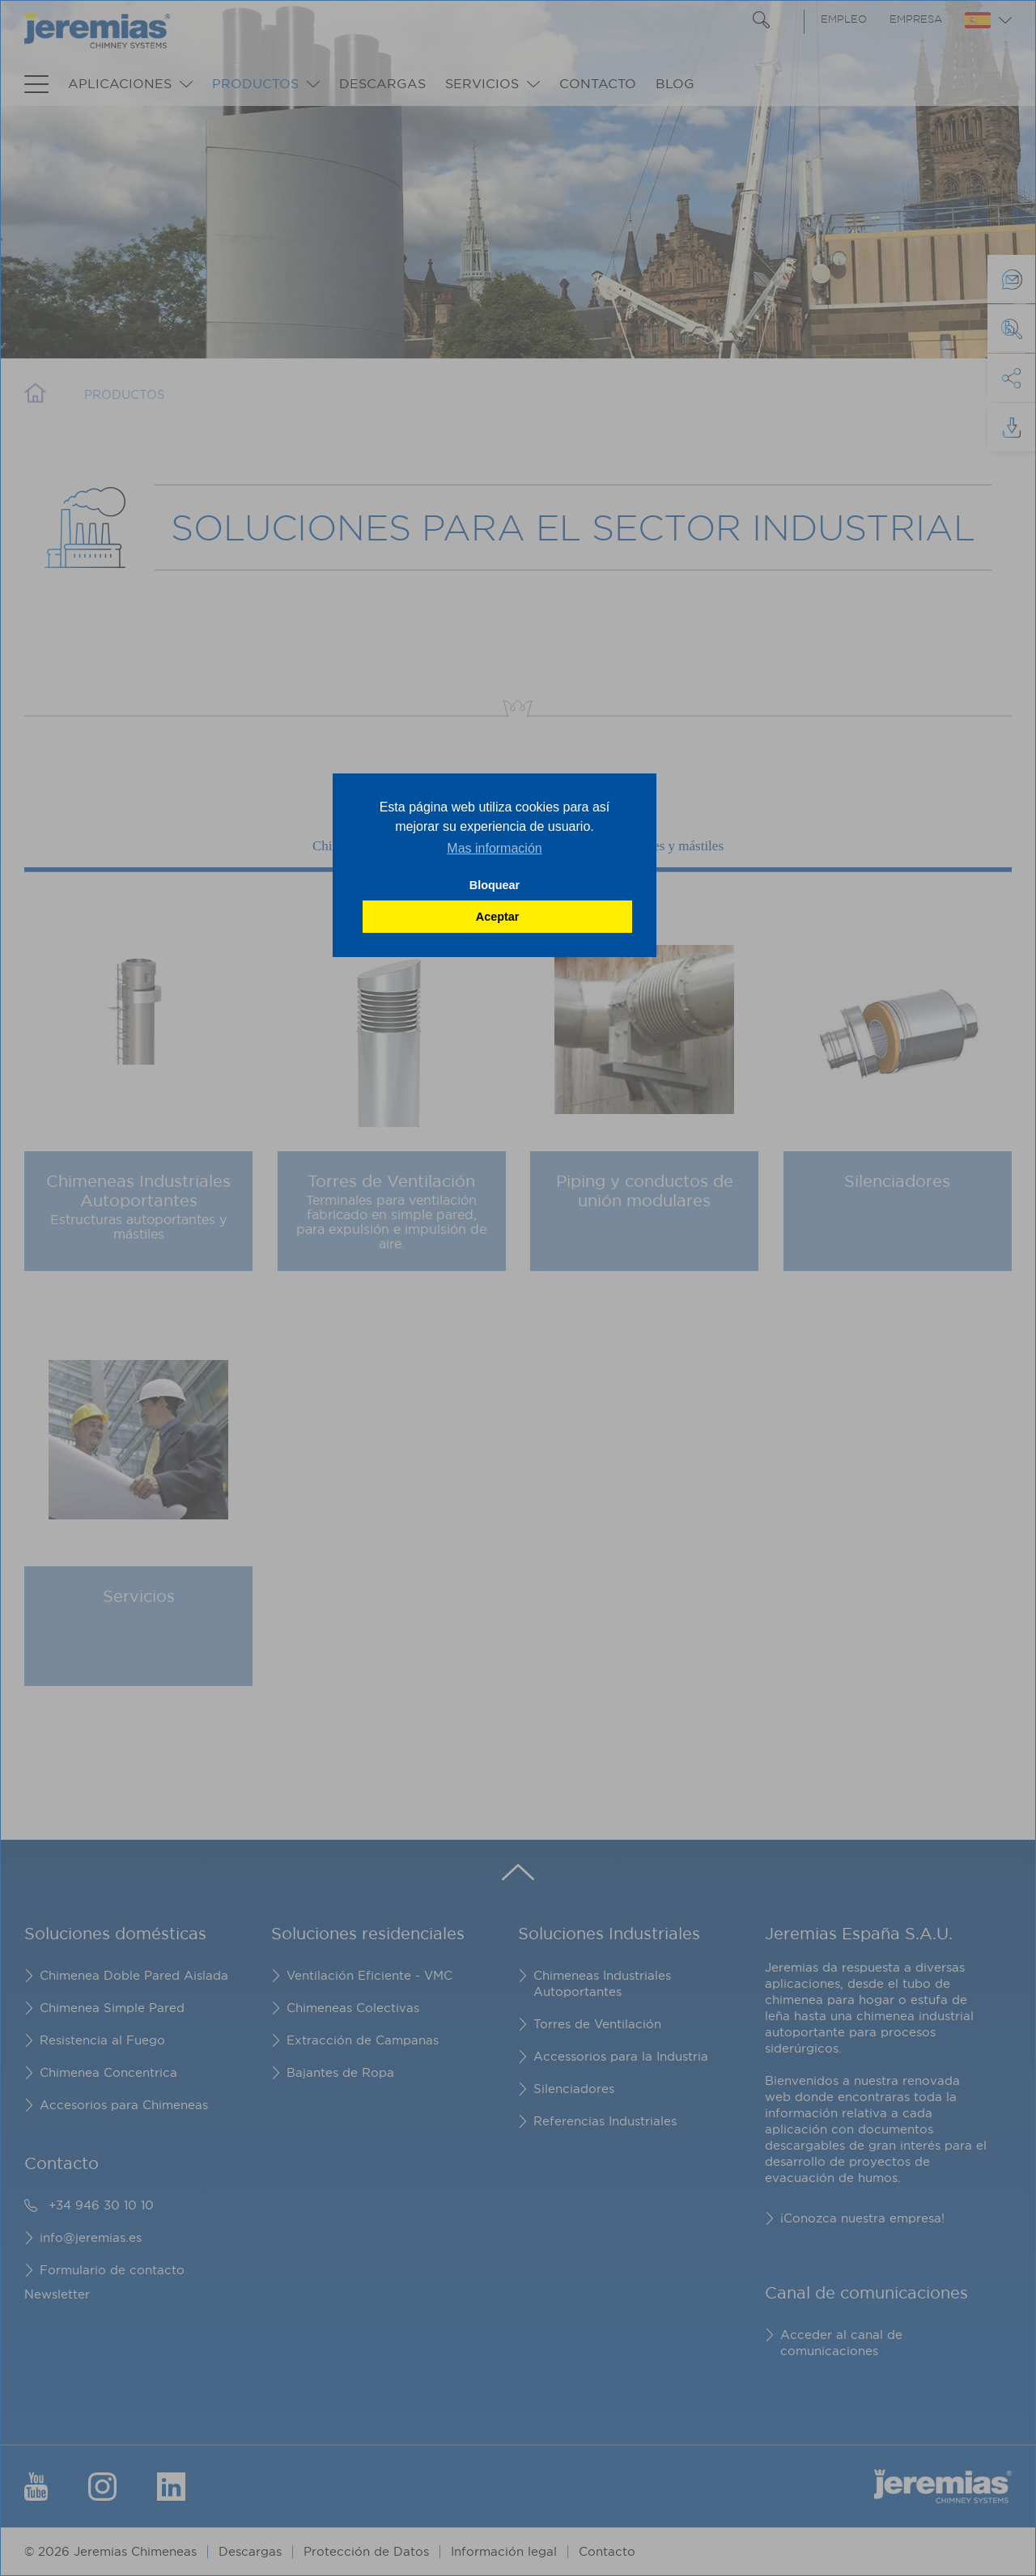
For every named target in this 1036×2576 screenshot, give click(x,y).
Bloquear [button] (494, 885)
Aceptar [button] (498, 916)
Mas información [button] (494, 848)
